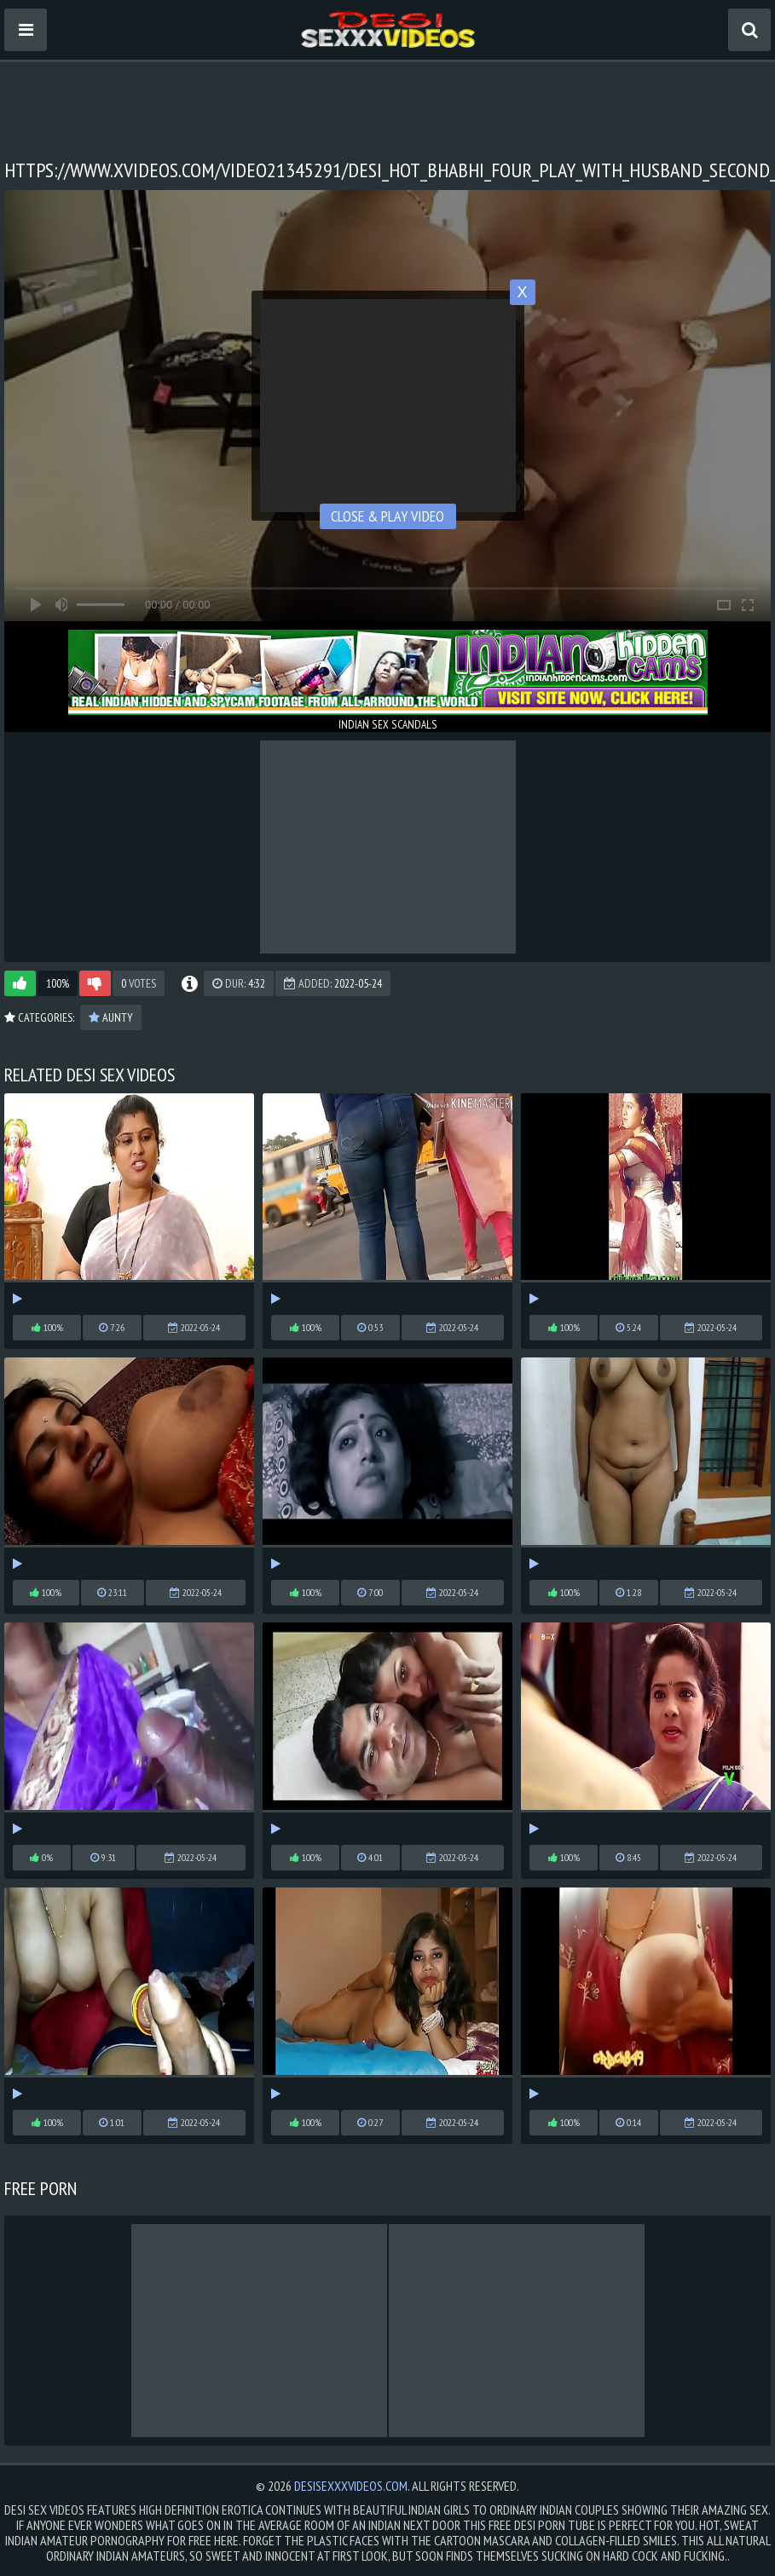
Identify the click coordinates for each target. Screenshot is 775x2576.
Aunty (111, 1017)
